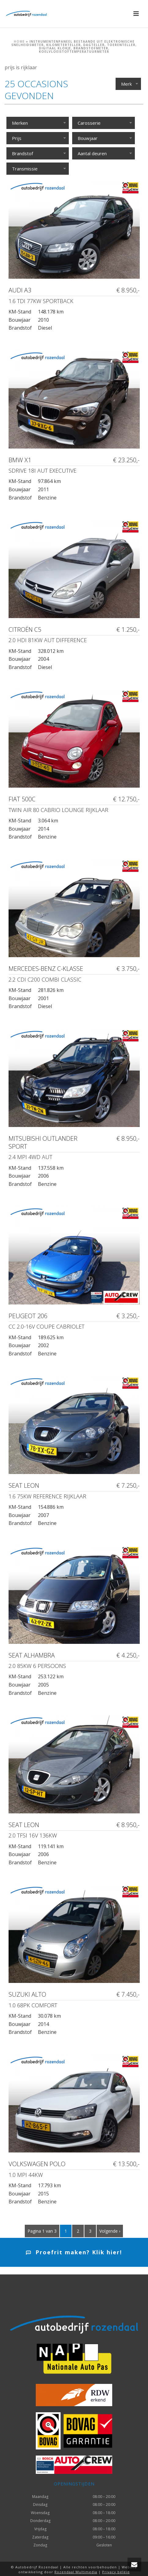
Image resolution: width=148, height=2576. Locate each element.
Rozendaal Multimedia (75, 2572)
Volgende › (109, 2231)
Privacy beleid (116, 2572)
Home (19, 41)
